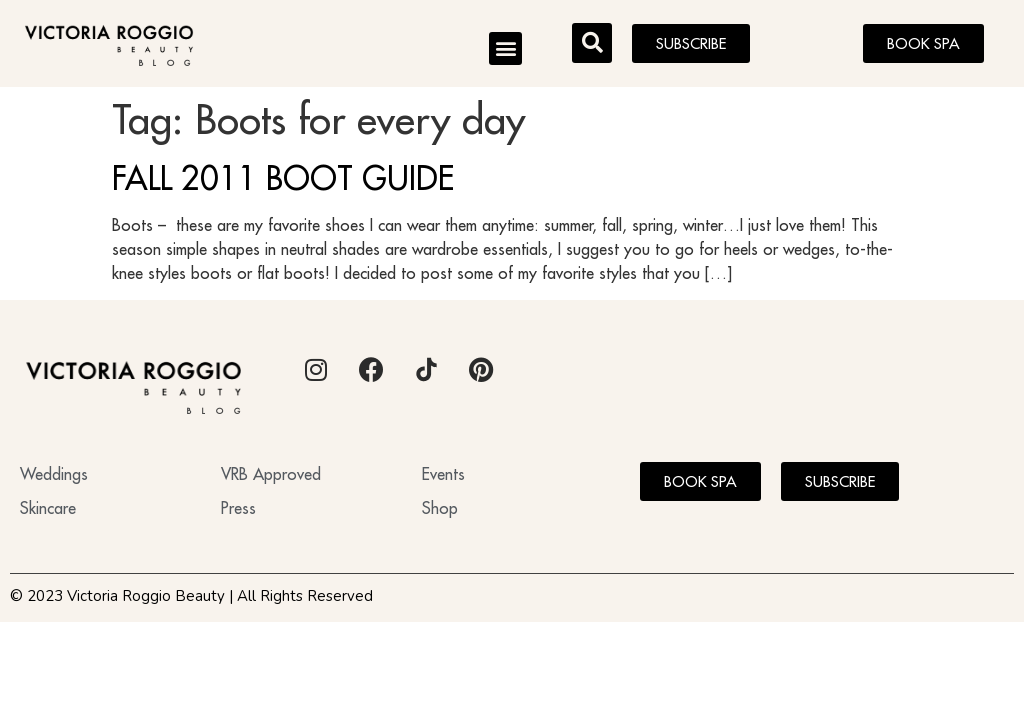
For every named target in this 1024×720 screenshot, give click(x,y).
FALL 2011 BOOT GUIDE (283, 178)
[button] (505, 48)
